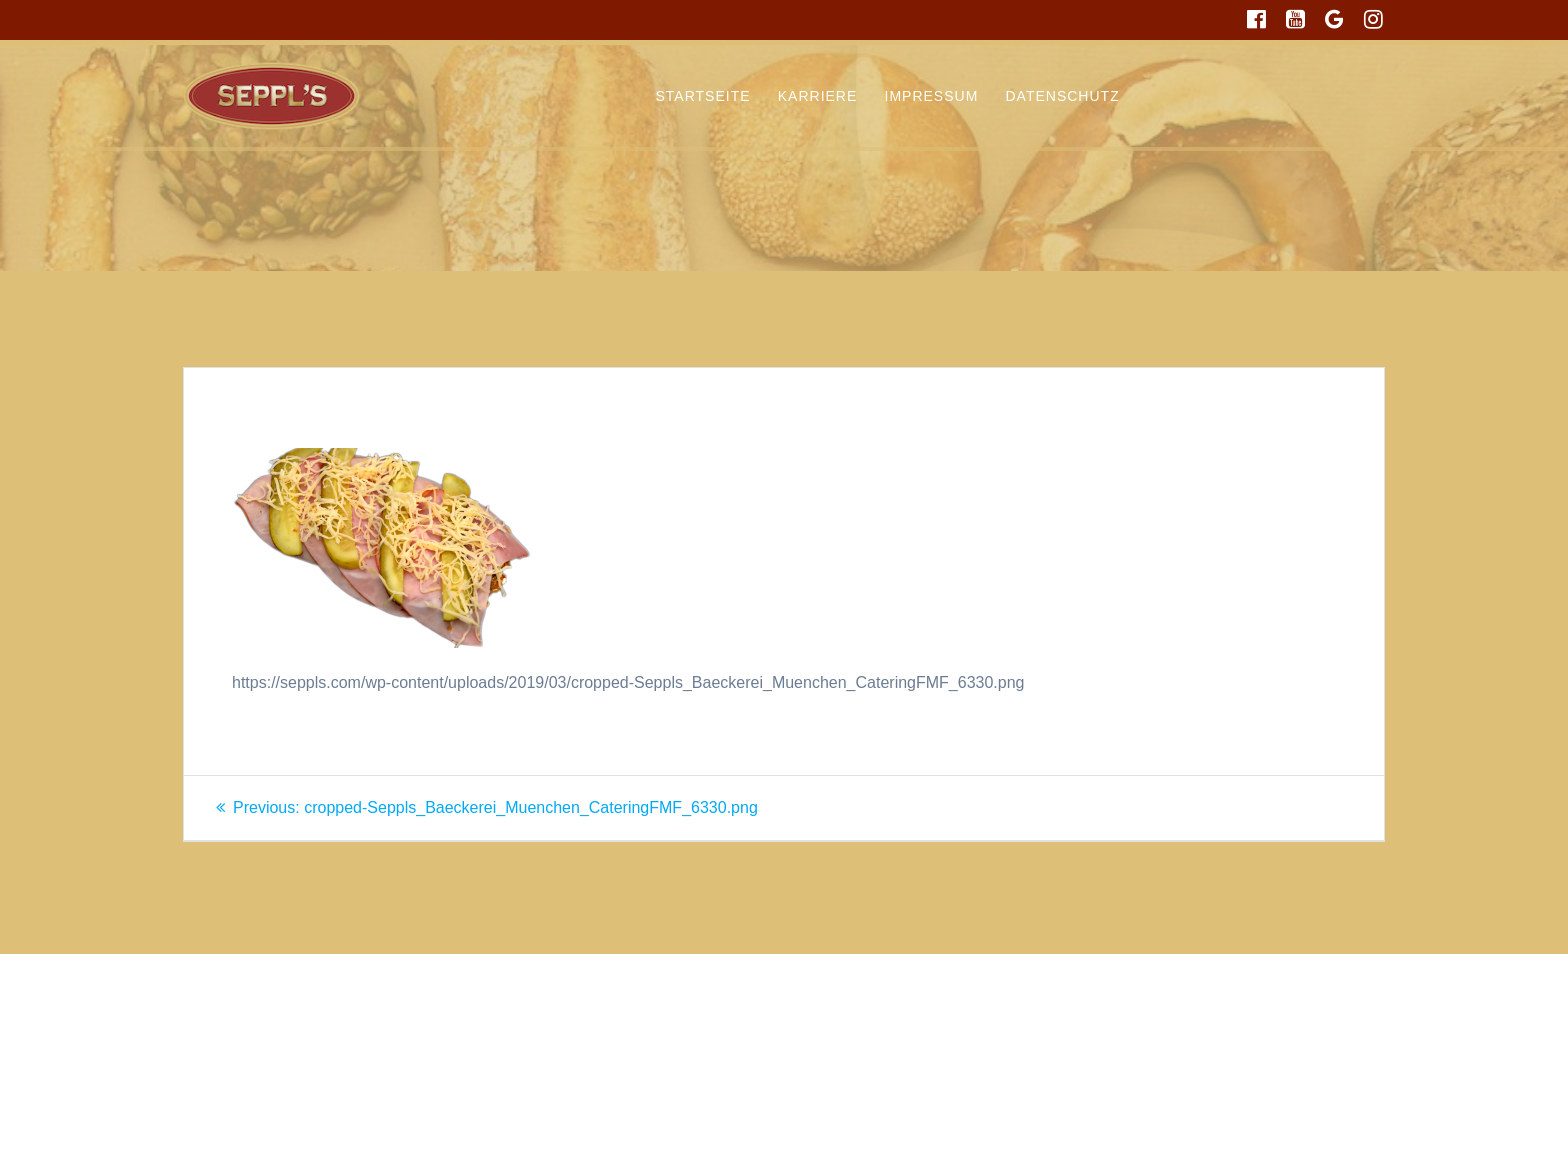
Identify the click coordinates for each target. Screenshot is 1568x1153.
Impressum (932, 96)
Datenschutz (1063, 96)
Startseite (703, 96)
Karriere (818, 96)
